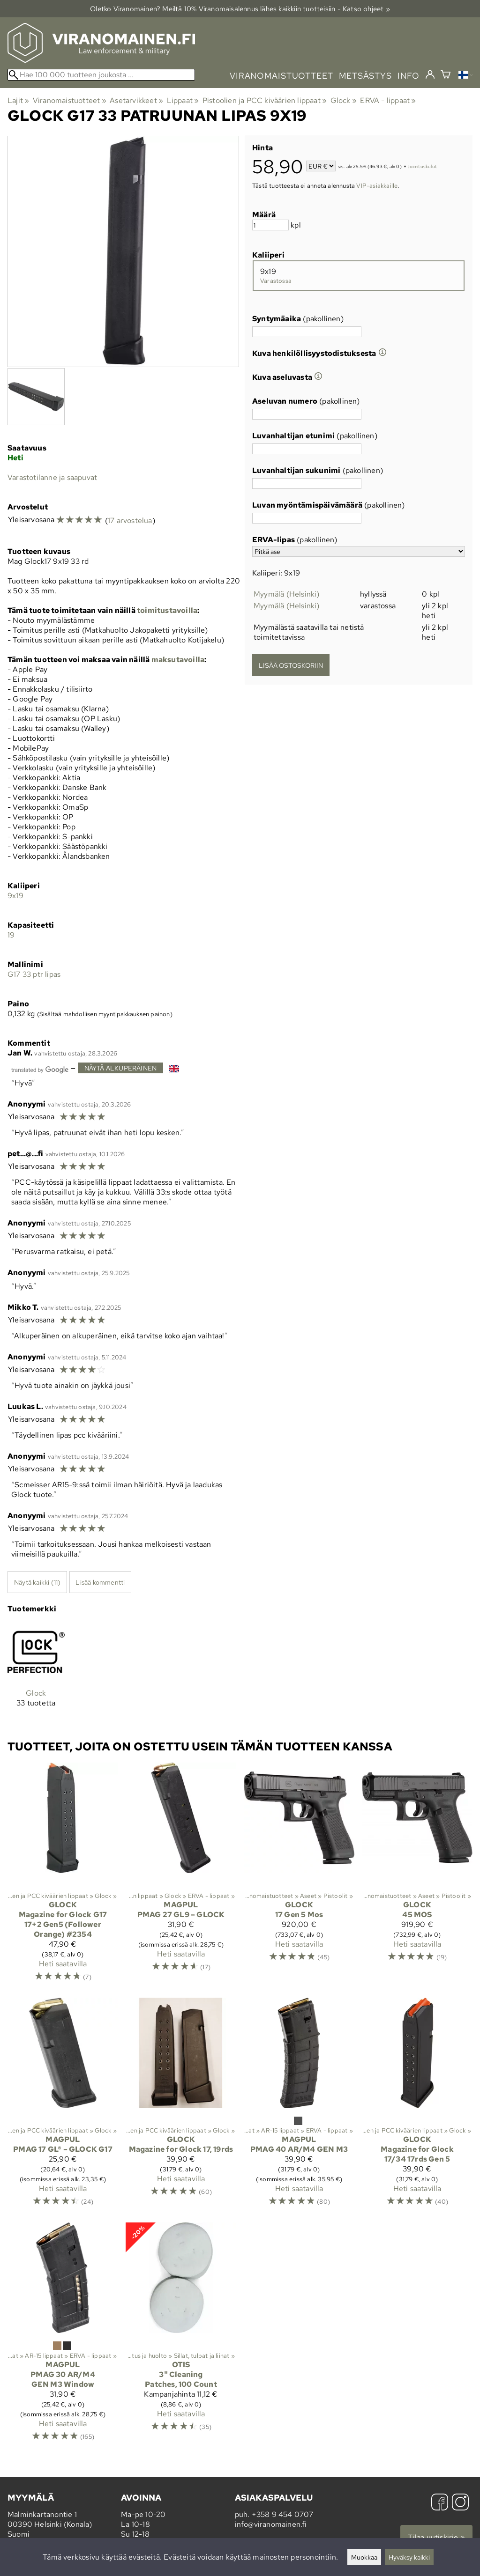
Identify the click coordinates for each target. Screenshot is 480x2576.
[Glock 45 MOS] (417, 1876)
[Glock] (36, 1673)
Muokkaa (364, 2557)
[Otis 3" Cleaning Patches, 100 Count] (181, 2336)
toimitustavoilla (167, 610)
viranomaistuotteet (281, 75)
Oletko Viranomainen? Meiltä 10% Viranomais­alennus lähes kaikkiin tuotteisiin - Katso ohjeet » (240, 8)
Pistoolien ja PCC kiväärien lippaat (264, 100)
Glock (343, 100)
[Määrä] (270, 225)
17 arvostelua (130, 520)
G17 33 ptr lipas (34, 974)
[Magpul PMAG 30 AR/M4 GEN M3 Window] (63, 2336)
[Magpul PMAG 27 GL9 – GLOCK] (181, 1876)
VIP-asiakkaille (377, 185)
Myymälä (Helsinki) (287, 594)
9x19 (15, 895)
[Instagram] (460, 2503)
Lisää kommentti (100, 1582)
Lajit (18, 100)
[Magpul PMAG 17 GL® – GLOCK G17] (63, 2106)
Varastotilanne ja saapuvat (52, 477)
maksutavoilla (178, 659)
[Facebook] (439, 2503)
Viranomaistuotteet (69, 100)
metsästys (365, 75)
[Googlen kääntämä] (39, 1069)
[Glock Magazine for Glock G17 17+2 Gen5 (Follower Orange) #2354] (63, 1876)
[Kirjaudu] (430, 75)
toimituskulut (422, 167)
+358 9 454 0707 (283, 2514)
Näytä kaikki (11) (37, 1582)
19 (11, 935)
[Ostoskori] (445, 75)
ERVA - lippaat (388, 100)
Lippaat (183, 100)
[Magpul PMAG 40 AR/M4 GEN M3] (299, 2106)
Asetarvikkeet (136, 100)
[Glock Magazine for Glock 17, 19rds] (181, 2106)
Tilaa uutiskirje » (436, 2537)
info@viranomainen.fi (271, 2524)
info (409, 75)
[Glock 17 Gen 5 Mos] (299, 1876)
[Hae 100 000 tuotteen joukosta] (101, 75)
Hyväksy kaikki (409, 2557)
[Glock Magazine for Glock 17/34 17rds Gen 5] (417, 2106)
